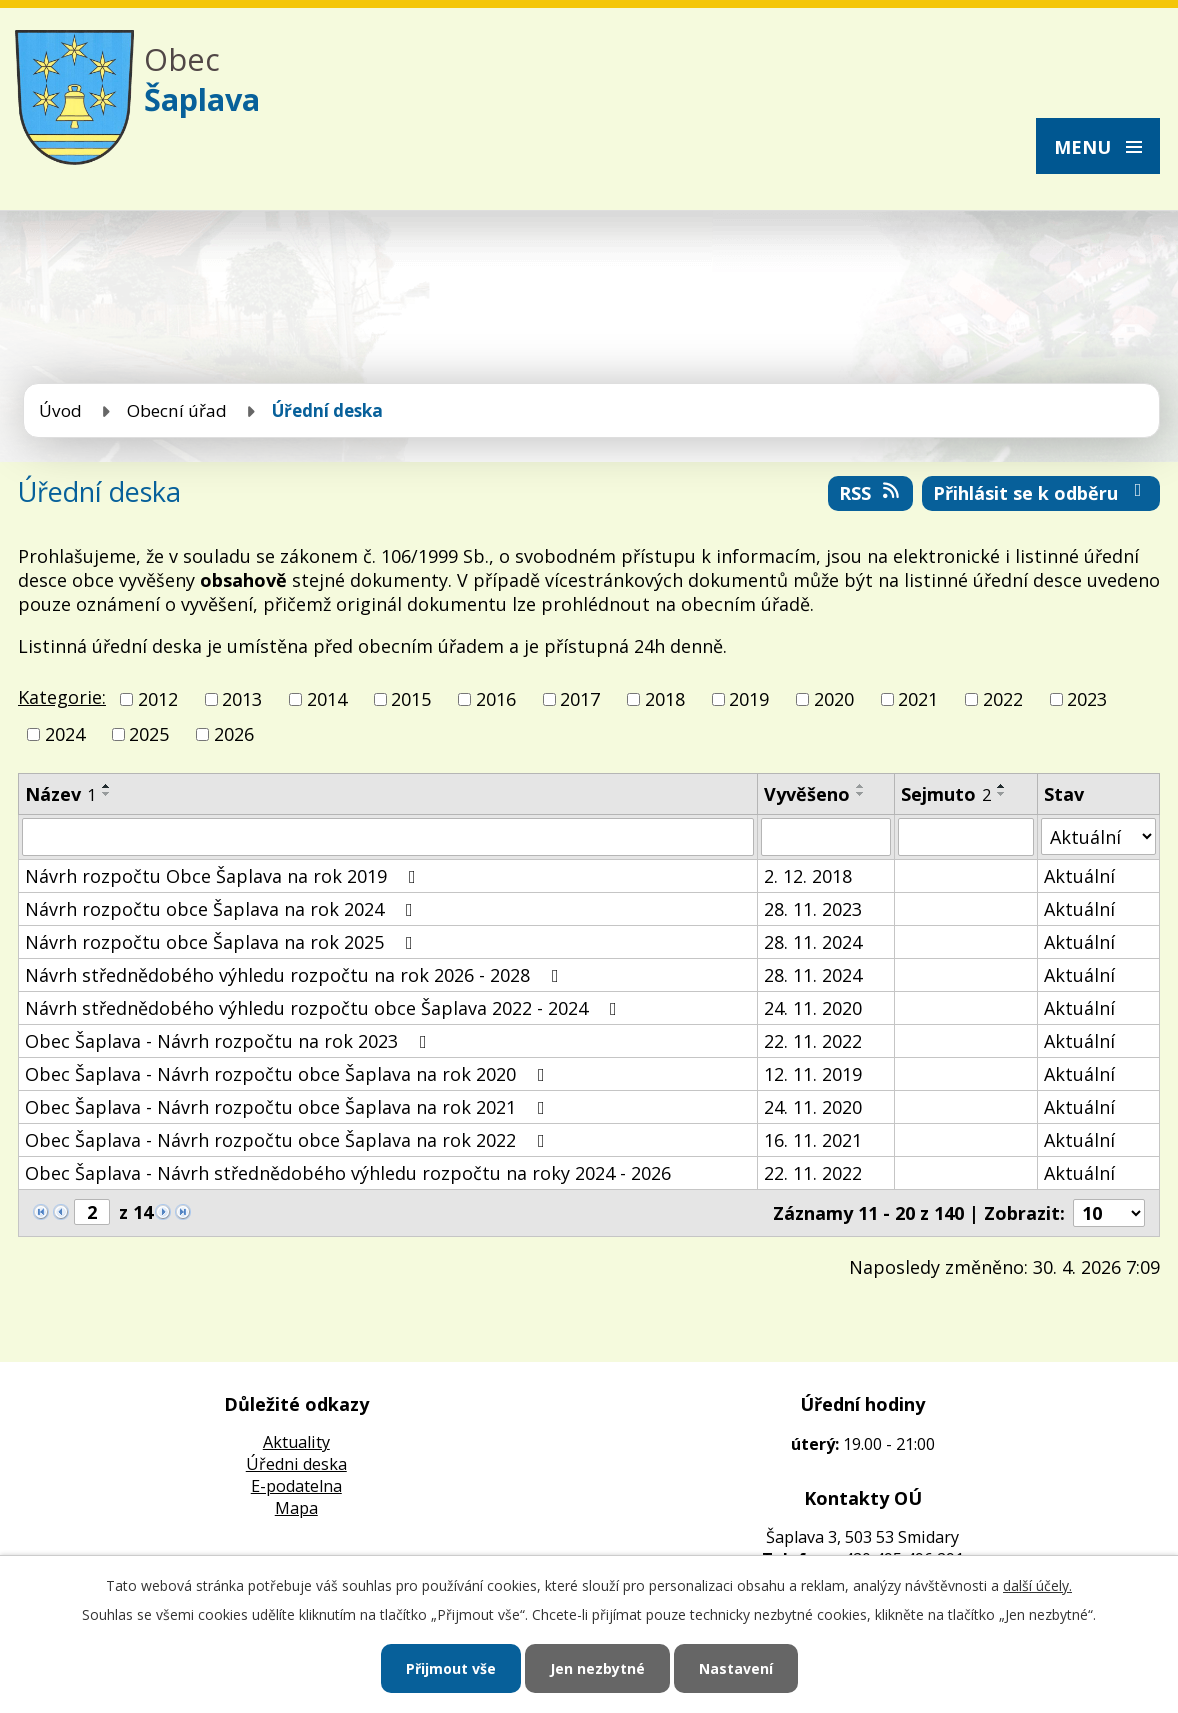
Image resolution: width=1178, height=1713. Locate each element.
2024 (65, 734)
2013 (242, 699)
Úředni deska (296, 1464)
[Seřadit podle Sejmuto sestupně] (1002, 794)
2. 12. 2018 (808, 876)
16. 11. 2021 (813, 1140)
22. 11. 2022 (813, 1041)
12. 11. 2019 (813, 1074)
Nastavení (736, 1668)
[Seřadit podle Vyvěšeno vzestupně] (861, 786)
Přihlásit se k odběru (1041, 493)
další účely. (1037, 1585)
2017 (580, 699)
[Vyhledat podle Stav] (1098, 836)
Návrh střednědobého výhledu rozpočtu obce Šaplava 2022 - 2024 (325, 1008)
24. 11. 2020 (813, 1008)
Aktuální (1079, 876)
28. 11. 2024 (813, 942)
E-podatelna (296, 1486)
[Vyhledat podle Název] (388, 837)
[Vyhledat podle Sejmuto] (965, 837)
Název (60, 794)
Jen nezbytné (597, 1668)
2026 (234, 734)
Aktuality (296, 1442)
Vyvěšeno (807, 794)
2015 (411, 699)
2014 (327, 699)
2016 (496, 699)
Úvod (60, 410)
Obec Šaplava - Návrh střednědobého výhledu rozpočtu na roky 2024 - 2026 (348, 1173)
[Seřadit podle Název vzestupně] (107, 786)
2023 (1087, 699)
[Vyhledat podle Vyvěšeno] (826, 837)
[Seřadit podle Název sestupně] (107, 794)
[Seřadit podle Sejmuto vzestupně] (1002, 786)
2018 (665, 699)
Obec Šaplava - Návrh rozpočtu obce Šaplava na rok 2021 (289, 1107)
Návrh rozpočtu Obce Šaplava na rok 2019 (224, 876)
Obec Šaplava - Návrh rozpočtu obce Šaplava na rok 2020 (289, 1074)
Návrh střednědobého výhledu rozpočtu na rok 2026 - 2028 (296, 975)
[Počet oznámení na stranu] (1109, 1213)
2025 (149, 734)
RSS (871, 493)
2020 (834, 699)
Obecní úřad (177, 410)
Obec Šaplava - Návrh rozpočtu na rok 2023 (230, 1041)
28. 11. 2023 (813, 909)
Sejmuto (946, 794)
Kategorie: (62, 697)
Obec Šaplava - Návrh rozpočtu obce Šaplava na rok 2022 (289, 1140)
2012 (158, 699)
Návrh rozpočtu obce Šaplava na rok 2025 (223, 942)
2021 (918, 699)
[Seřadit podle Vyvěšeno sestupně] (861, 794)
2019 (749, 699)
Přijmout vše (451, 1668)
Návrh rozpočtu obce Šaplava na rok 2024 (223, 909)
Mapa (296, 1508)
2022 (1003, 699)
